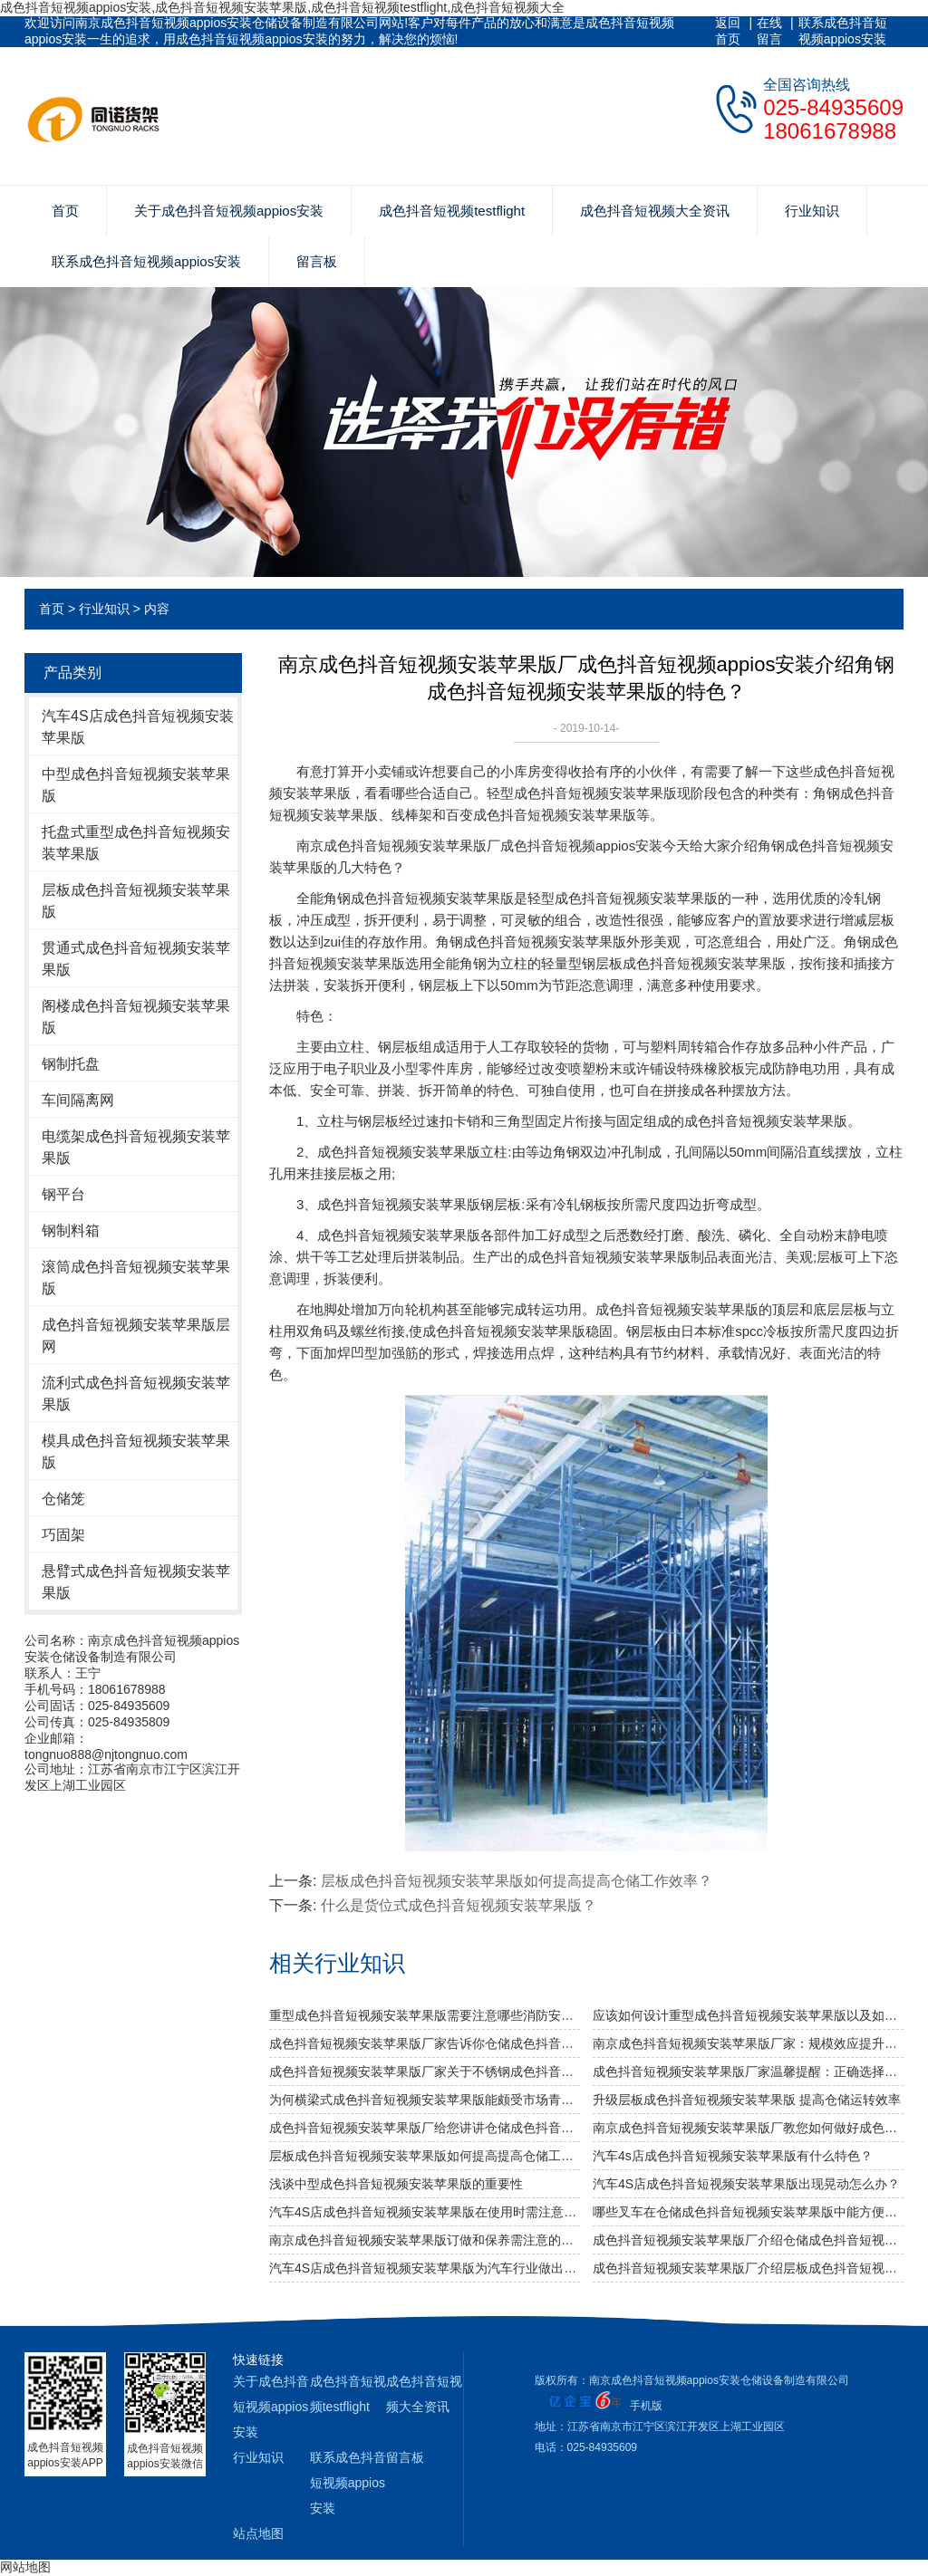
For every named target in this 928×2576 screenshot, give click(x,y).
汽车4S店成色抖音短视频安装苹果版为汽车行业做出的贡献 (424, 2268)
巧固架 (63, 1535)
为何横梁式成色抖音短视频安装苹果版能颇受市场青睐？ (424, 2099)
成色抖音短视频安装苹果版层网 (136, 1335)
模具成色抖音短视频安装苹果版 (136, 1451)
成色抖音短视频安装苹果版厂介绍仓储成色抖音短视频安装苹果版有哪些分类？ (748, 2240)
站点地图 (258, 2533)
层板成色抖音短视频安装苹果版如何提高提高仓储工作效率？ (516, 1881)
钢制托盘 (71, 1064)
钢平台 (63, 1194)
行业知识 (812, 210)
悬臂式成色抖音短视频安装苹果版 (136, 1581)
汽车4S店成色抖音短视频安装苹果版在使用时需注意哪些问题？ (424, 2212)
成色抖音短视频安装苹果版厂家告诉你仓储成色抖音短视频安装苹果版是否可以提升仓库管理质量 (424, 2043)
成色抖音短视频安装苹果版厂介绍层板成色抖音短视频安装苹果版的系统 (748, 2268)
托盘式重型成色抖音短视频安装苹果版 (136, 842)
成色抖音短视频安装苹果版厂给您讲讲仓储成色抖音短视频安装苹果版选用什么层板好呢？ (424, 2127)
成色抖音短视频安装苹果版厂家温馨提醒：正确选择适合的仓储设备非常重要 (748, 2071)
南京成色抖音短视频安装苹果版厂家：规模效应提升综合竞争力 (748, 2043)
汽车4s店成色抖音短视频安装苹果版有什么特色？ (733, 2155)
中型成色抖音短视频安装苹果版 (136, 784)
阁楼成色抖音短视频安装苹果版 (136, 1016)
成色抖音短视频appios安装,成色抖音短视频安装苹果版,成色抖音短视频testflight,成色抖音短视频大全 (282, 7)
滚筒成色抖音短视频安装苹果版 (136, 1277)
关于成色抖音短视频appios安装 (229, 210)
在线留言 (769, 30)
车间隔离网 (78, 1100)
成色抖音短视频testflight (452, 210)
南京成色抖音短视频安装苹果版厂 (398, 845)
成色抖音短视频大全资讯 (655, 210)
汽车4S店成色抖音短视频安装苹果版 (138, 726)
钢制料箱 (71, 1230)
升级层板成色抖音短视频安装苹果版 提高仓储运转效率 (747, 2099)
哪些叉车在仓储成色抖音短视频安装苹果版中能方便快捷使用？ (748, 2212)
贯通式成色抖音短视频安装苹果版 (136, 958)
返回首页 (727, 30)
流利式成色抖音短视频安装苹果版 (136, 1393)
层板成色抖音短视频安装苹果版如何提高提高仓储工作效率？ (424, 2155)
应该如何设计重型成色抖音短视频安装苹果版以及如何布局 (748, 2015)
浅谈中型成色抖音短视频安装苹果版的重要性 (396, 2184)
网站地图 (25, 2567)
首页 (65, 210)
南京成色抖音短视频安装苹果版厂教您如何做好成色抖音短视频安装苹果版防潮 (748, 2127)
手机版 (646, 2405)
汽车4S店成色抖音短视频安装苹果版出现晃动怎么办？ (746, 2184)
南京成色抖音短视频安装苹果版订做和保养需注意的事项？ (424, 2240)
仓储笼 (63, 1498)
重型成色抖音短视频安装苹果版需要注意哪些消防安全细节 (424, 2015)
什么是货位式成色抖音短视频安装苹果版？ (458, 1905)
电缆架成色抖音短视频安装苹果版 (136, 1147)
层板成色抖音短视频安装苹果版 (136, 900)
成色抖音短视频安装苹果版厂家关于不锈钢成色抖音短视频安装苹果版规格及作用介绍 (424, 2071)
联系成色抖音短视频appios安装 (842, 30)
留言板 (316, 261)
